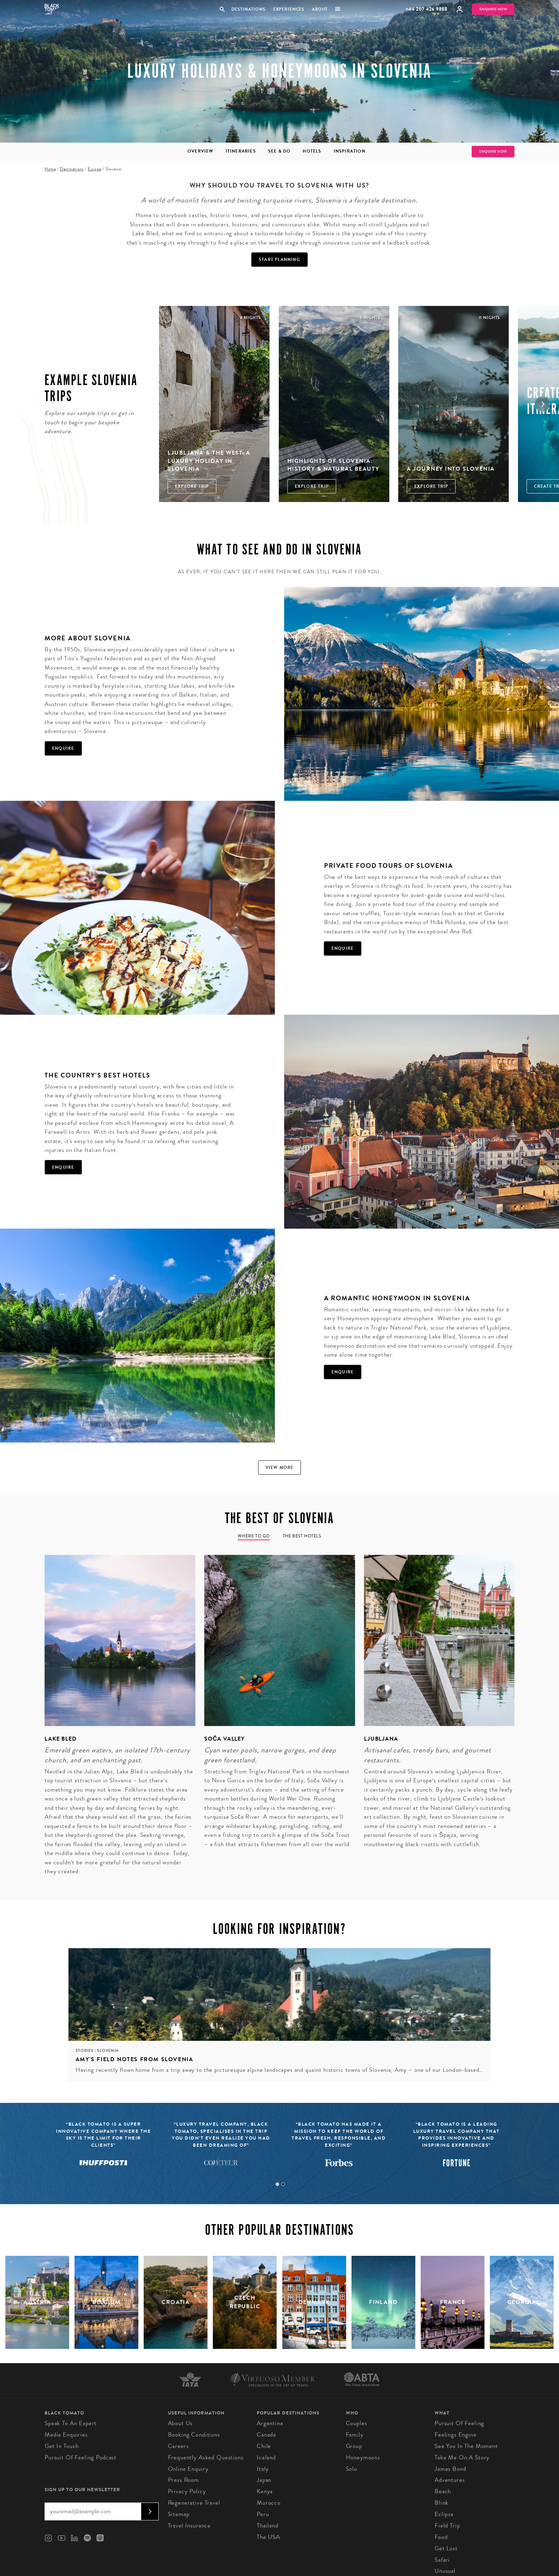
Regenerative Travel (194, 2502)
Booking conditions (194, 2434)
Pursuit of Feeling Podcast (81, 2457)
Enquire (63, 748)
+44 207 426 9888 (426, 9)
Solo (351, 2468)
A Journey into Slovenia (451, 469)
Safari (442, 2559)
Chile (264, 2446)
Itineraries (241, 151)
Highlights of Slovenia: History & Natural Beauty (333, 465)
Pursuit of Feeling (459, 2423)
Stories (85, 2050)
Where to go (254, 1536)
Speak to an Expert (71, 2423)
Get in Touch (62, 2446)
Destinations (248, 9)
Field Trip (447, 2525)
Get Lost (446, 2548)
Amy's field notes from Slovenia (135, 2059)
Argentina (270, 2423)
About (320, 9)
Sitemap (179, 2514)
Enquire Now (493, 9)
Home (50, 169)
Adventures (450, 2479)
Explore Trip (192, 486)
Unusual (445, 2570)
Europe (94, 169)
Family (355, 2434)
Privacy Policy (187, 2491)
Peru (263, 2514)
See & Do (279, 151)
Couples (356, 2423)
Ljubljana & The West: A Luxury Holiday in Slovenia (209, 461)
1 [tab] (277, 2184)
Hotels (312, 151)
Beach (443, 2491)
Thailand (267, 2525)
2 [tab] (283, 2184)
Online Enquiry (188, 2468)
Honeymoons (363, 2457)
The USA (268, 2537)
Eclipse (444, 2514)
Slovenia (108, 2050)
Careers (178, 2446)
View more (280, 1467)
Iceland (266, 2457)
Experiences (288, 9)
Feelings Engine (456, 2434)
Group (354, 2446)
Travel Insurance (189, 2525)
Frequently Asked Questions (205, 2457)
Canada (266, 2434)
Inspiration (349, 151)
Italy (263, 2468)
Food (441, 2537)
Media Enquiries (66, 2434)
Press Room (183, 2479)
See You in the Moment (466, 2446)
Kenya (265, 2491)
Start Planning (279, 259)
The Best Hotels (302, 1536)
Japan (264, 2479)
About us (180, 2423)
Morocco (269, 2502)
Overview (201, 151)
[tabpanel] (115, 1720)
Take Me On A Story (462, 2457)
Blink (441, 2502)
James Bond (450, 2468)
